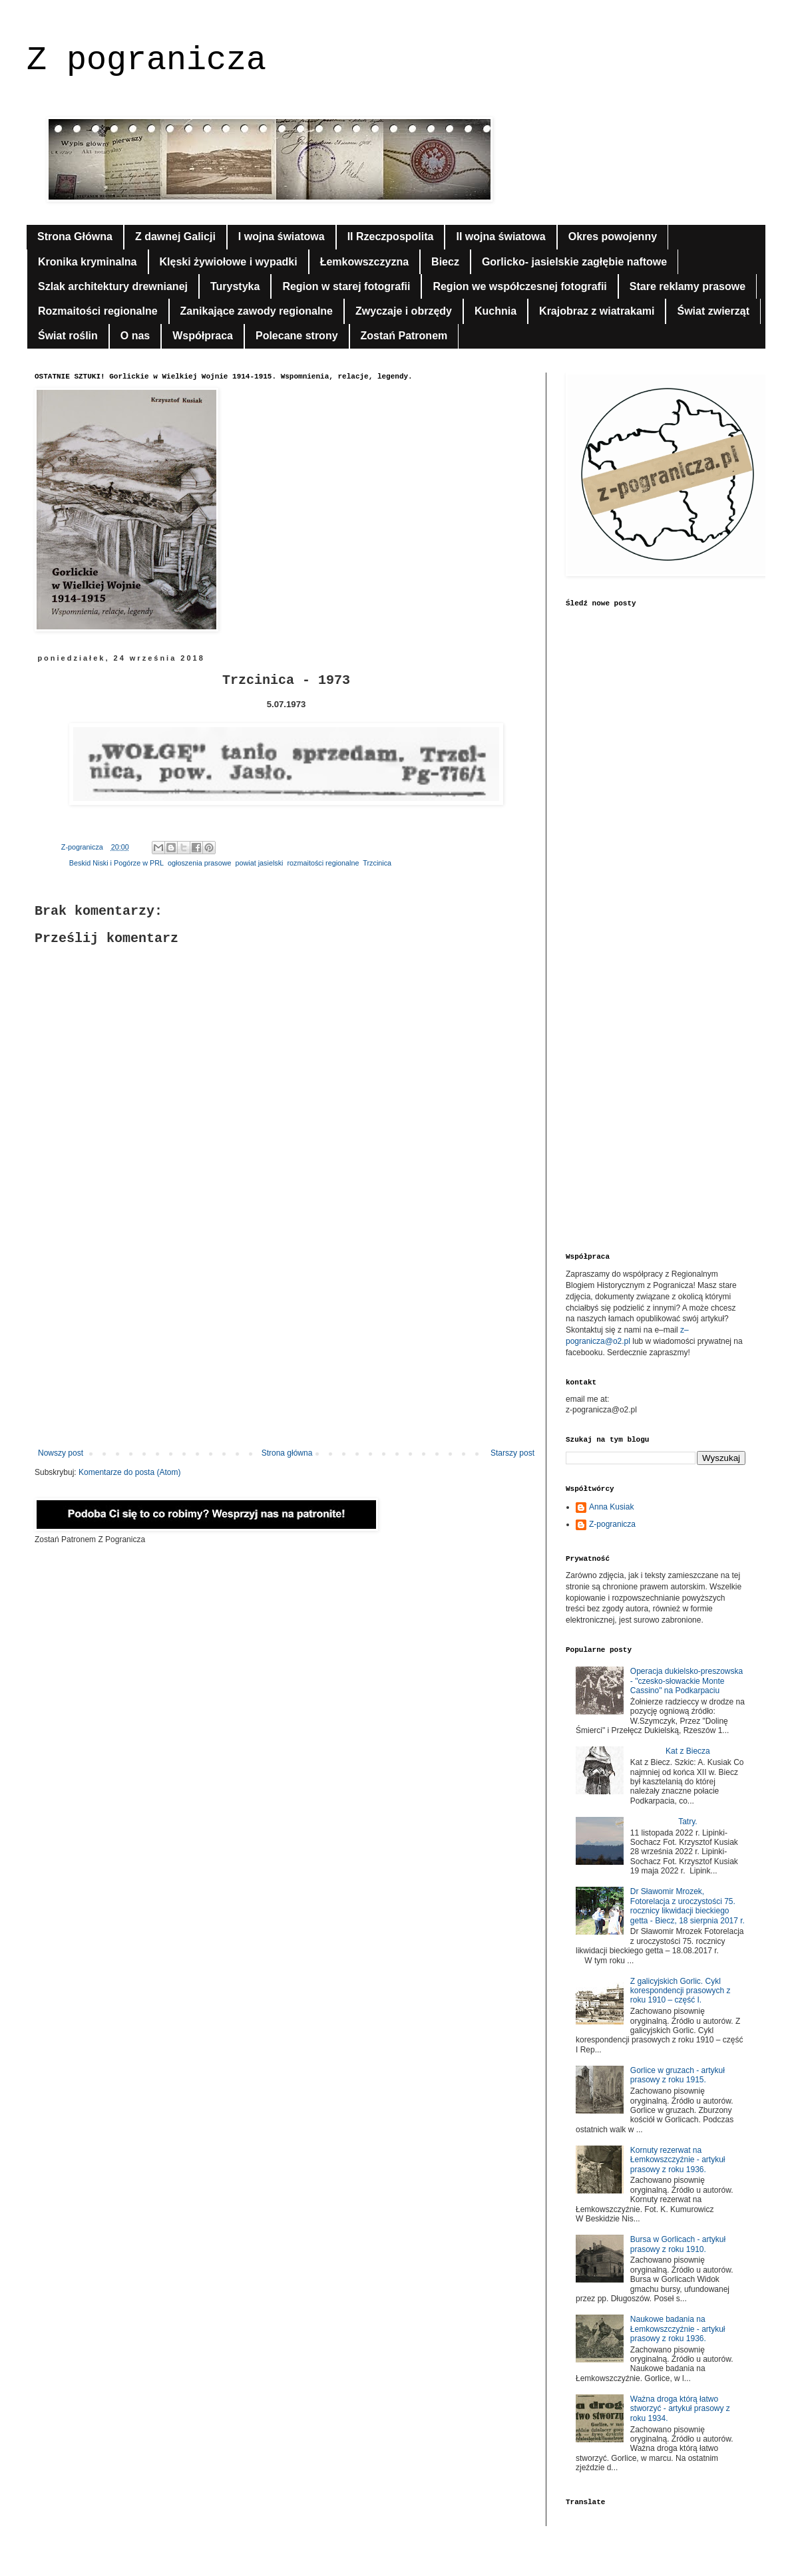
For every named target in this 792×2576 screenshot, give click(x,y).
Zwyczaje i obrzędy (403, 311)
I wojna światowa (281, 236)
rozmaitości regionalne (323, 863)
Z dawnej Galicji (175, 236)
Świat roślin (68, 335)
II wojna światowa (500, 236)
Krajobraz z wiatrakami (596, 311)
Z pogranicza (146, 60)
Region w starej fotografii (346, 286)
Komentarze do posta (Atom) (129, 1472)
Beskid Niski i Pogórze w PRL (116, 863)
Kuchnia (495, 311)
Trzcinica (377, 863)
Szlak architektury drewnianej (113, 286)
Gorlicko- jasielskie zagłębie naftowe (574, 261)
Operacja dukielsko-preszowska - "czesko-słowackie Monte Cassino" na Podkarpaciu (686, 1681)
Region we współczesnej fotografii (519, 286)
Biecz (445, 261)
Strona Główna (74, 236)
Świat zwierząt (713, 311)
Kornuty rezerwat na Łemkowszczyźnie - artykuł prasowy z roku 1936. (677, 2160)
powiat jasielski (259, 863)
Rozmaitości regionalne (98, 311)
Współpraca (202, 335)
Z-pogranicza (612, 1524)
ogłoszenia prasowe (199, 863)
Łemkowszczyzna (364, 261)
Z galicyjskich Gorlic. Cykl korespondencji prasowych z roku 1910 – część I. (680, 1991)
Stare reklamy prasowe (687, 286)
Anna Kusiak (611, 1507)
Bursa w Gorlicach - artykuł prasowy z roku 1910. (677, 2244)
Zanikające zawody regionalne (256, 311)
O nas (135, 335)
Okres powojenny (612, 236)
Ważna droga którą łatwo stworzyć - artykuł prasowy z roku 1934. (680, 2408)
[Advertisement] (286, 1338)
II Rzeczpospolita (390, 236)
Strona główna (287, 1453)
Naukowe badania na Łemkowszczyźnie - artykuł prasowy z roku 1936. (677, 2329)
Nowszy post (60, 1453)
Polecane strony (297, 335)
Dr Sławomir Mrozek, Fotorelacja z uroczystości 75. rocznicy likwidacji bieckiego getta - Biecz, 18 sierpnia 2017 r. (687, 1906)
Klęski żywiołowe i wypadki (228, 261)
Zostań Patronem (404, 335)
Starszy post (512, 1453)
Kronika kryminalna (87, 261)
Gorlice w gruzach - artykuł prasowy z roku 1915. (677, 2075)
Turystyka (235, 286)
